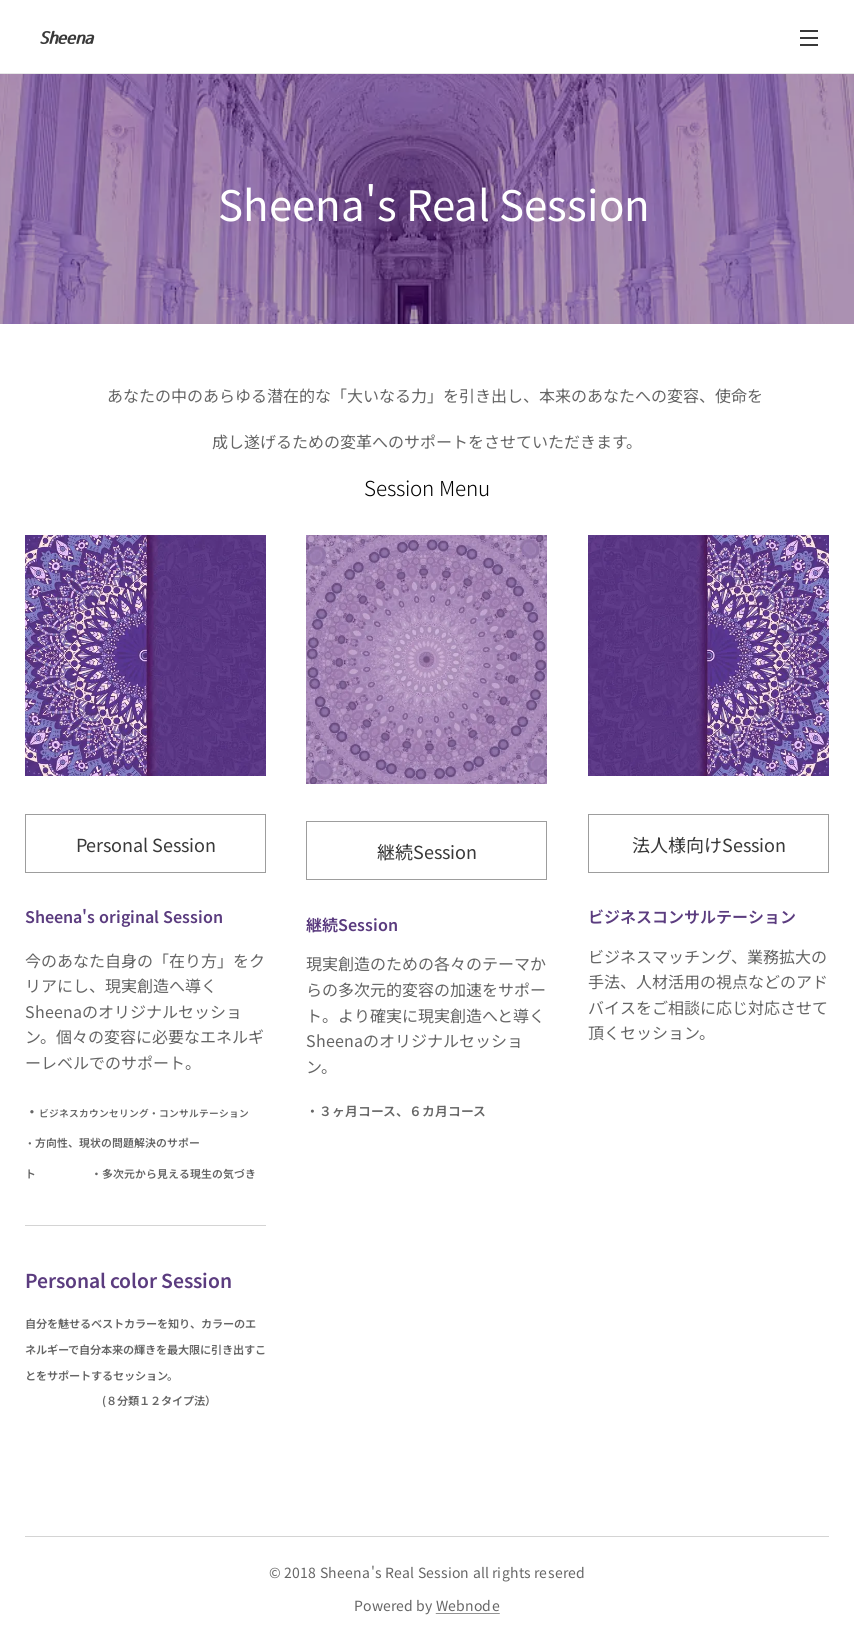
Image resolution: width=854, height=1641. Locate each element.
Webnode (468, 1605)
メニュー (809, 38)
